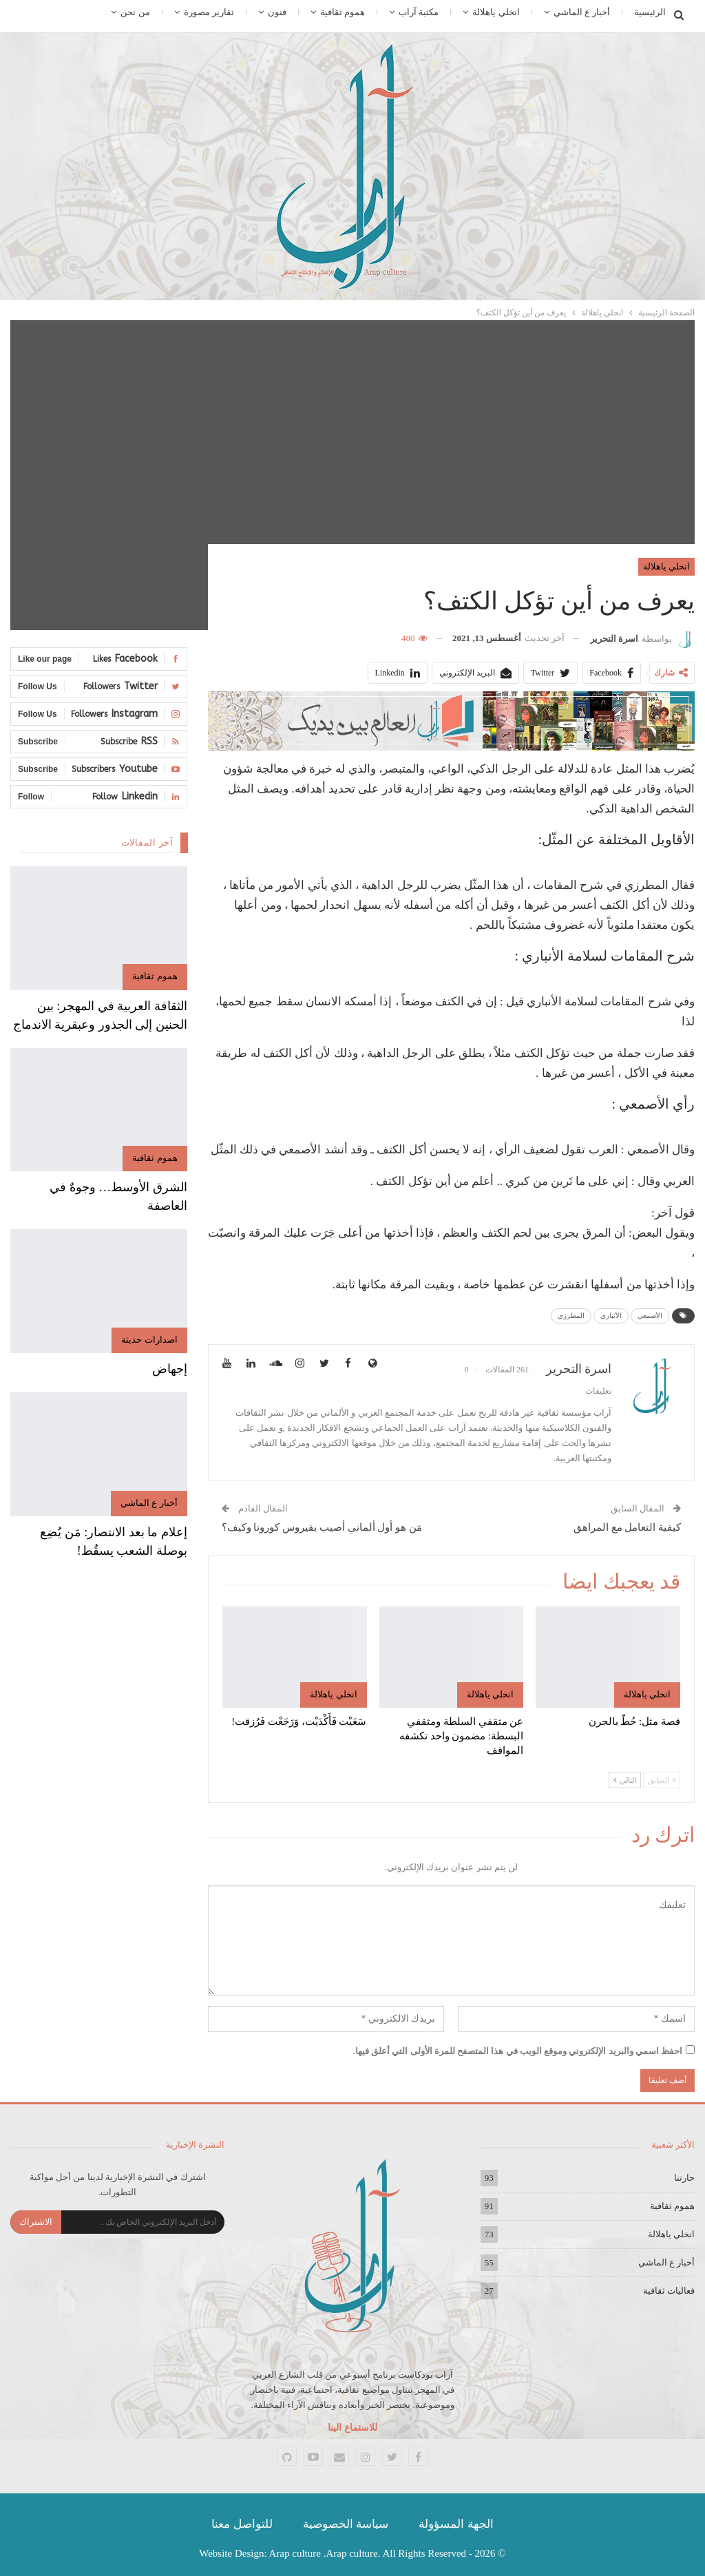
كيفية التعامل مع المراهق (627, 1527)
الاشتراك (35, 2222)
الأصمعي (650, 1315)
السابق (661, 1780)
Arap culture (295, 2553)
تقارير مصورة (209, 12)
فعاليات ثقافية (669, 2290)
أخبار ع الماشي (582, 12)
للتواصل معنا (241, 2524)
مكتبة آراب (419, 12)
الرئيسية (650, 12)
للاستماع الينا (352, 2427)
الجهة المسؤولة (456, 2524)
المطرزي (571, 1315)
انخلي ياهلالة (495, 12)
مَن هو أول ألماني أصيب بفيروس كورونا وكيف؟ (322, 1527)
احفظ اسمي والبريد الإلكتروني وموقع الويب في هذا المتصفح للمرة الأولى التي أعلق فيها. (518, 2051)
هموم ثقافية (342, 12)
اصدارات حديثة (149, 1339)
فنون (277, 12)
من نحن (134, 12)
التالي (624, 1780)
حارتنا (684, 2177)
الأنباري (611, 1315)
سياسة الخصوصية (345, 2524)
